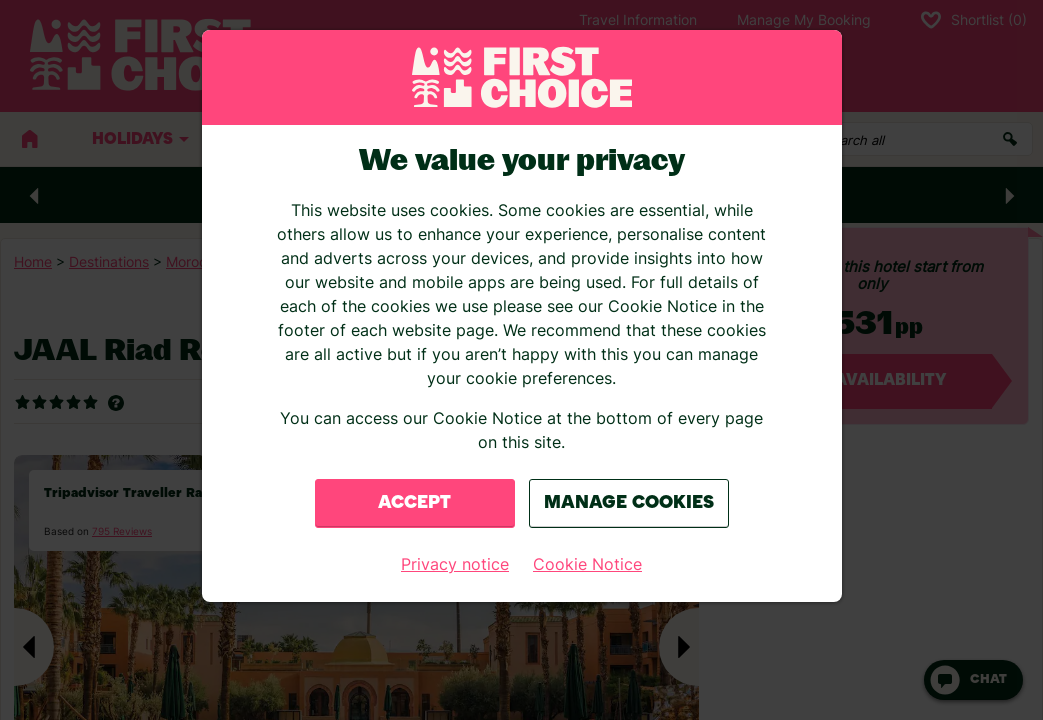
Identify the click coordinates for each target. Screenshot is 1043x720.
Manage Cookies (629, 503)
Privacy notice (455, 564)
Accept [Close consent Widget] (414, 503)
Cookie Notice (587, 564)
